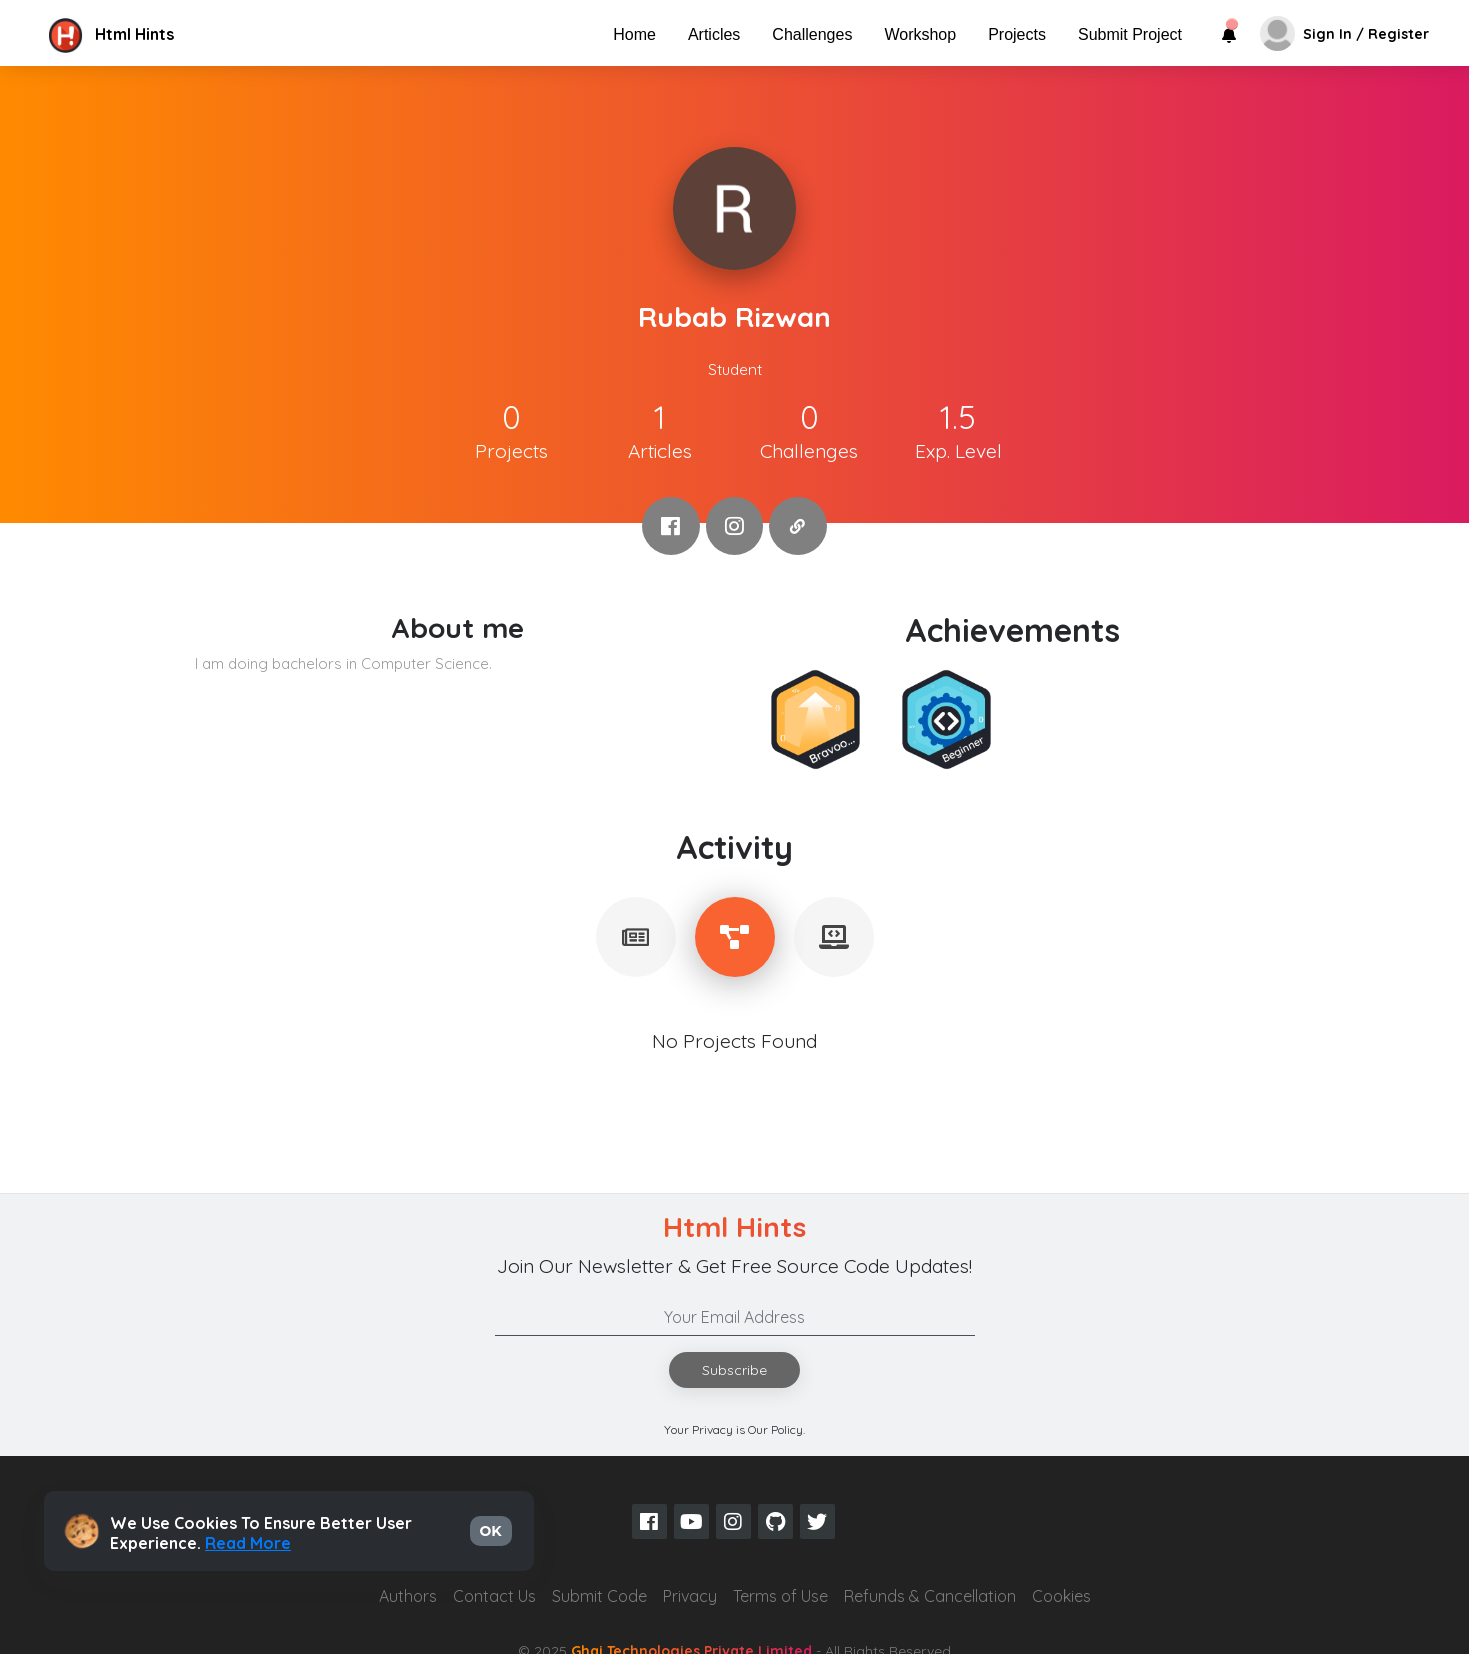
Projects (1017, 34)
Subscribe (734, 1370)
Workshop (920, 34)
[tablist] (636, 937)
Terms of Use (780, 1596)
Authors (408, 1596)
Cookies (1061, 1596)
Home (634, 34)
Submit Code (599, 1596)
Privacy (690, 1596)
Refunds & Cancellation (930, 1596)
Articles (714, 34)
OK (491, 1531)
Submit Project (1130, 34)
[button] (213, 34)
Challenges (812, 34)
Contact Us (494, 1596)
